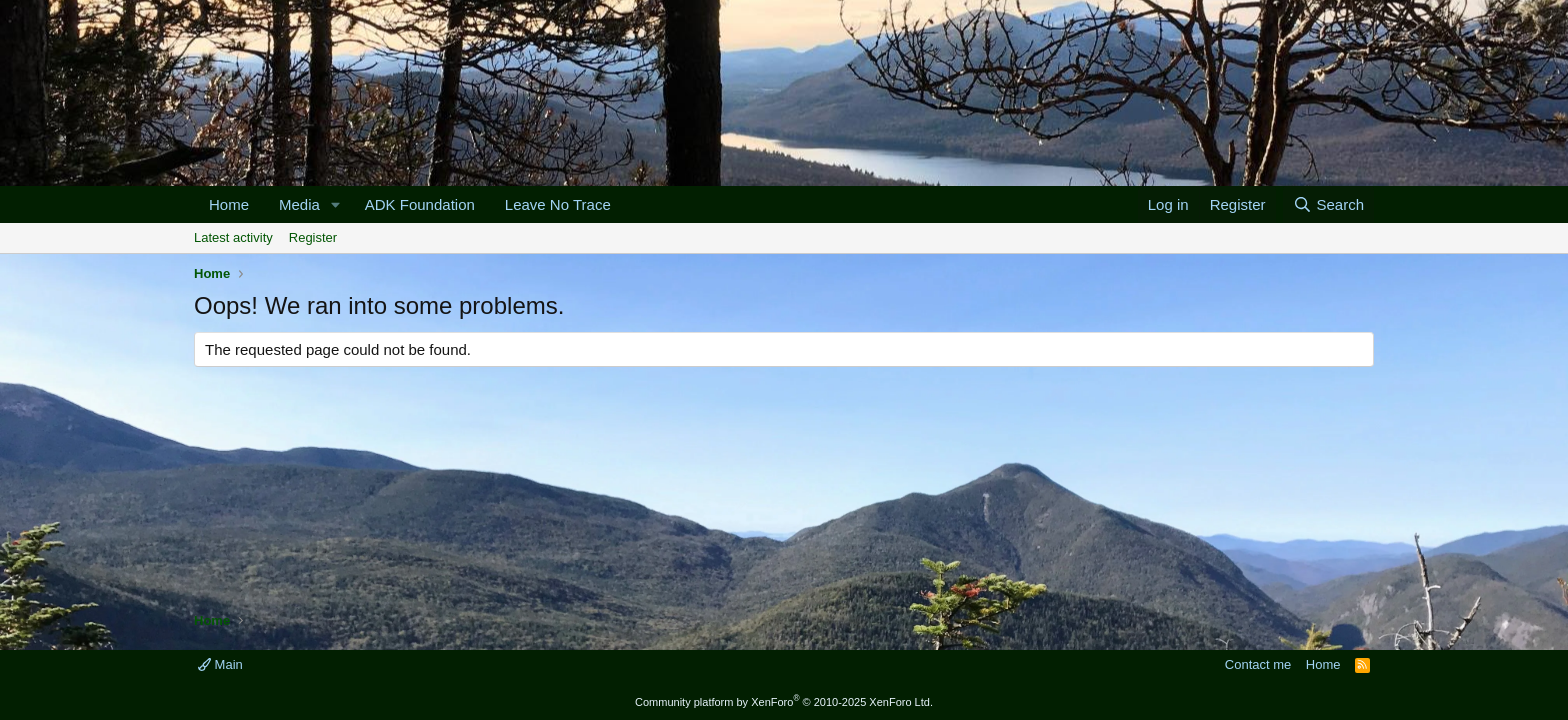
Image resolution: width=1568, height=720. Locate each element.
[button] (336, 204)
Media (299, 204)
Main (220, 664)
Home (229, 204)
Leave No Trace (558, 204)
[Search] (1328, 204)
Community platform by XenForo (784, 702)
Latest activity (233, 237)
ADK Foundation (420, 204)
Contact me (1258, 664)
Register (313, 237)
